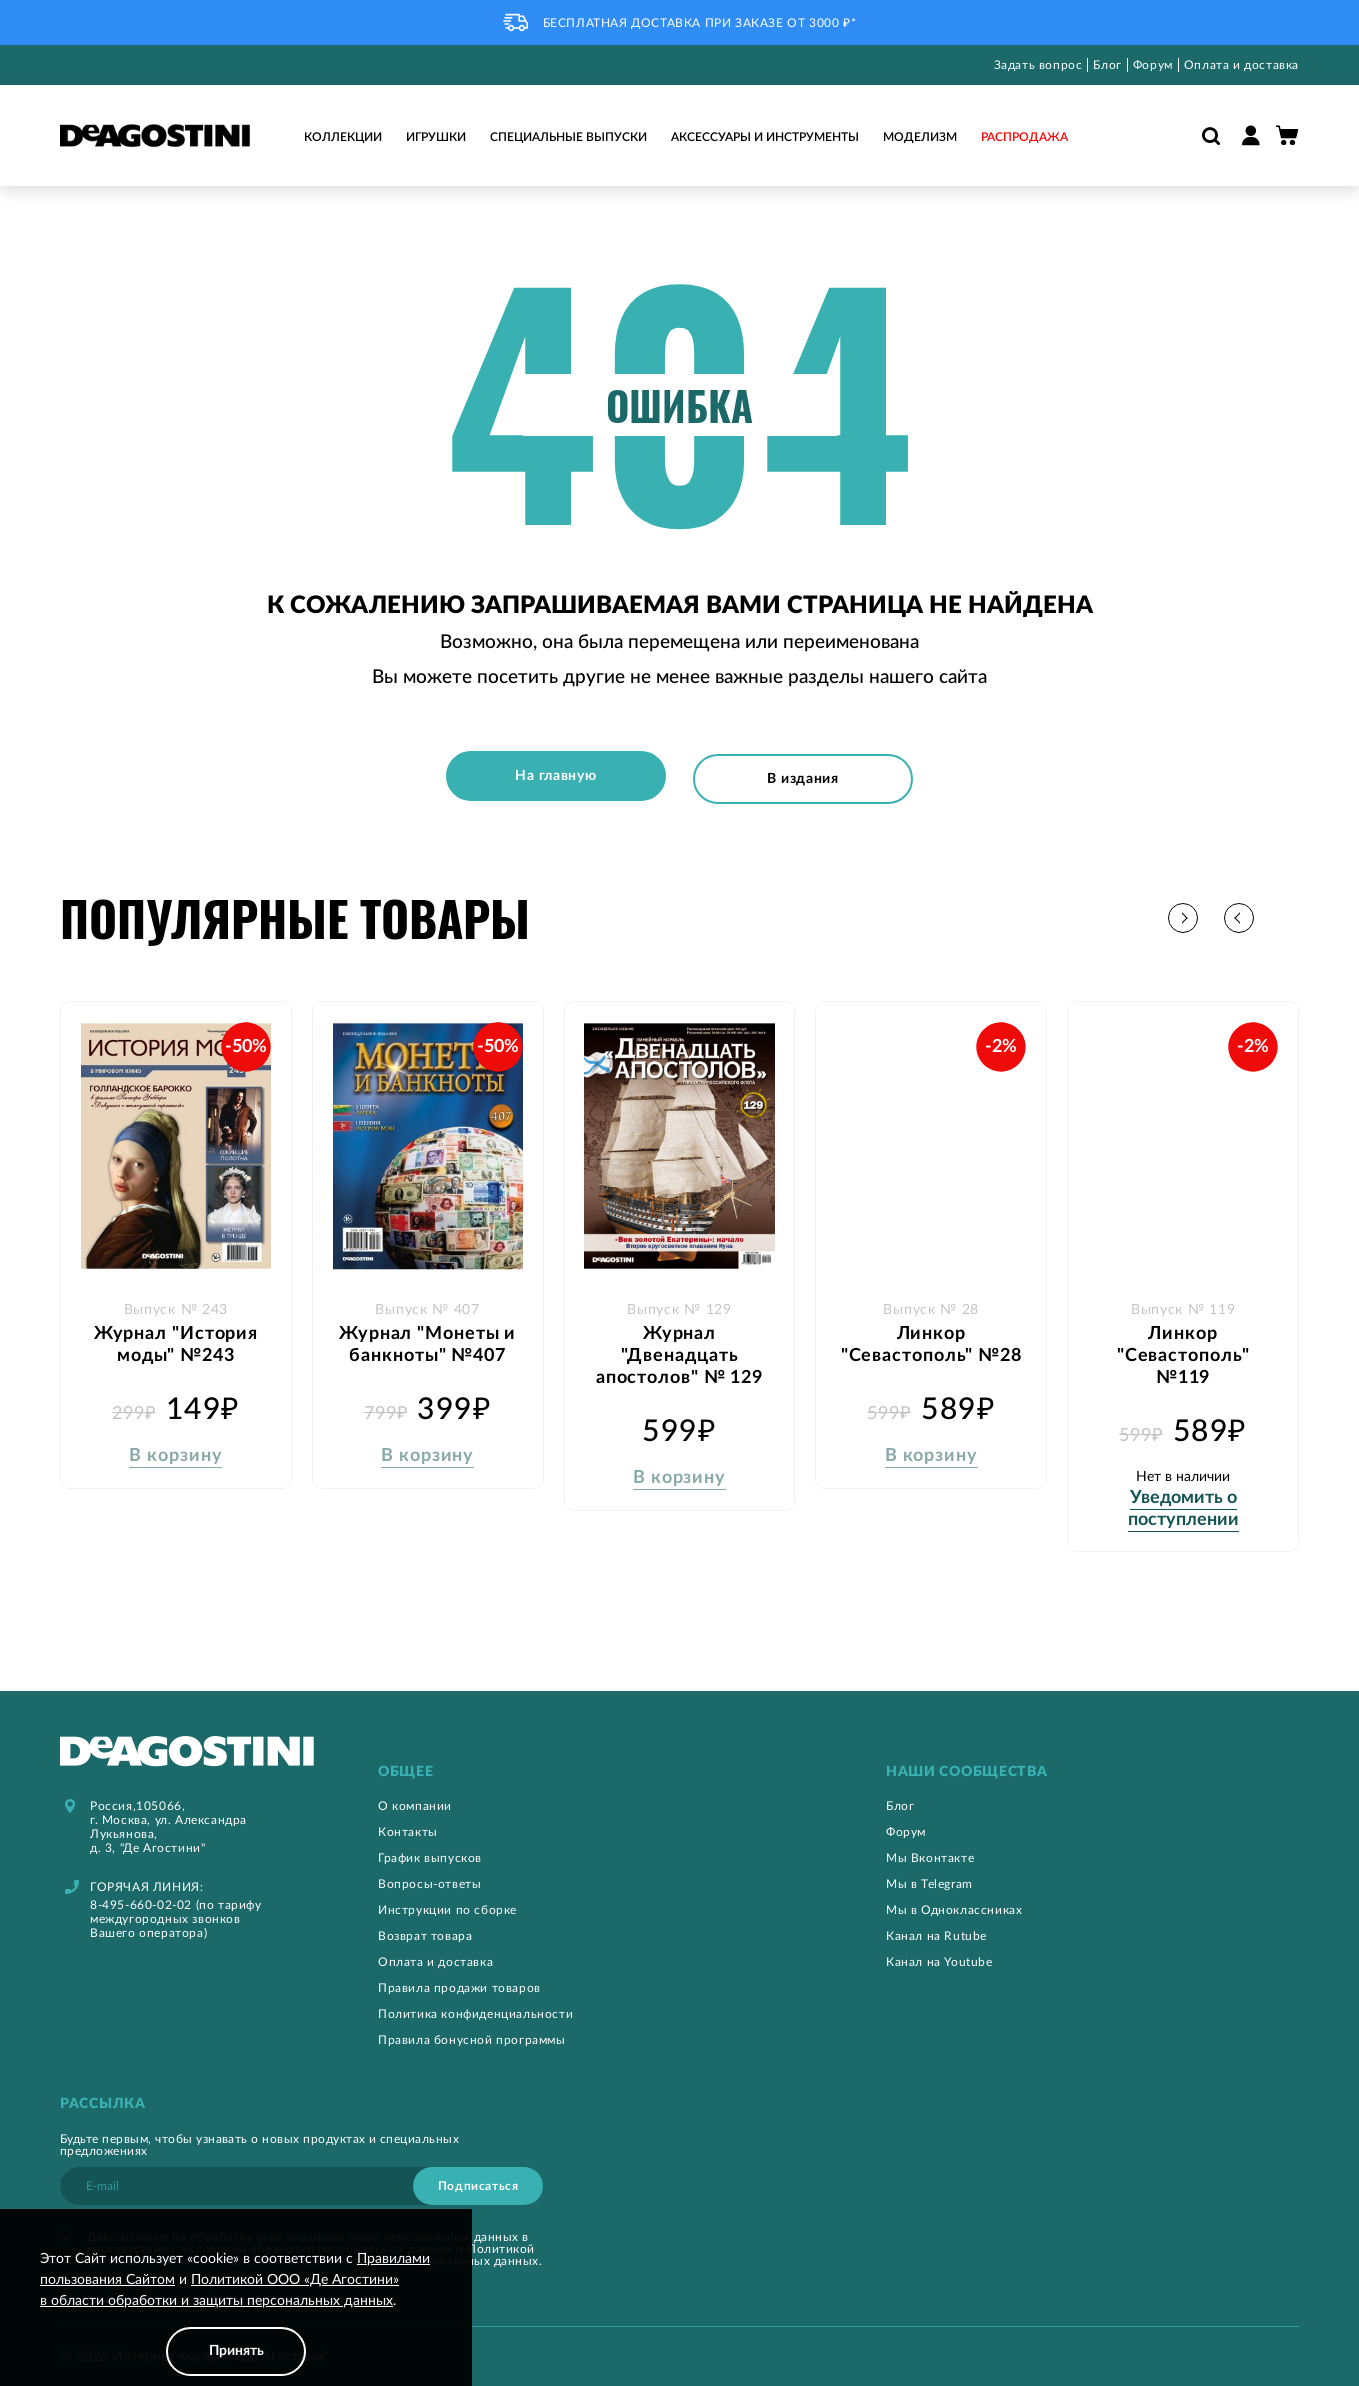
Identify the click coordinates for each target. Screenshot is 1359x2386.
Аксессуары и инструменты (765, 137)
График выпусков (430, 1853)
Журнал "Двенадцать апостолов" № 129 (679, 1350)
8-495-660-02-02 (141, 1900)
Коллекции (343, 137)
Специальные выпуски (568, 137)
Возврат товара (425, 1931)
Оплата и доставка (1241, 65)
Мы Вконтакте (930, 1853)
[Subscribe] (478, 2181)
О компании (415, 1801)
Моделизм (920, 137)
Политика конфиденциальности (475, 2009)
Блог (1107, 65)
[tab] (584, 1767)
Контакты (408, 1827)
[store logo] (155, 135)
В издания (806, 776)
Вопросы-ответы (429, 1879)
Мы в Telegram (929, 1879)
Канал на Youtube (939, 1957)
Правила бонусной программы (472, 2035)
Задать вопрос (1038, 65)
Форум (1153, 65)
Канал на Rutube (936, 1931)
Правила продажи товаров (459, 1983)
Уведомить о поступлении (1183, 1503)
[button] (1283, 913)
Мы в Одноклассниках (954, 1905)
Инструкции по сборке (447, 1905)
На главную (552, 776)
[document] (236, 2312)
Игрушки (436, 137)
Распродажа (1024, 137)
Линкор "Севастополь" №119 (1183, 1350)
